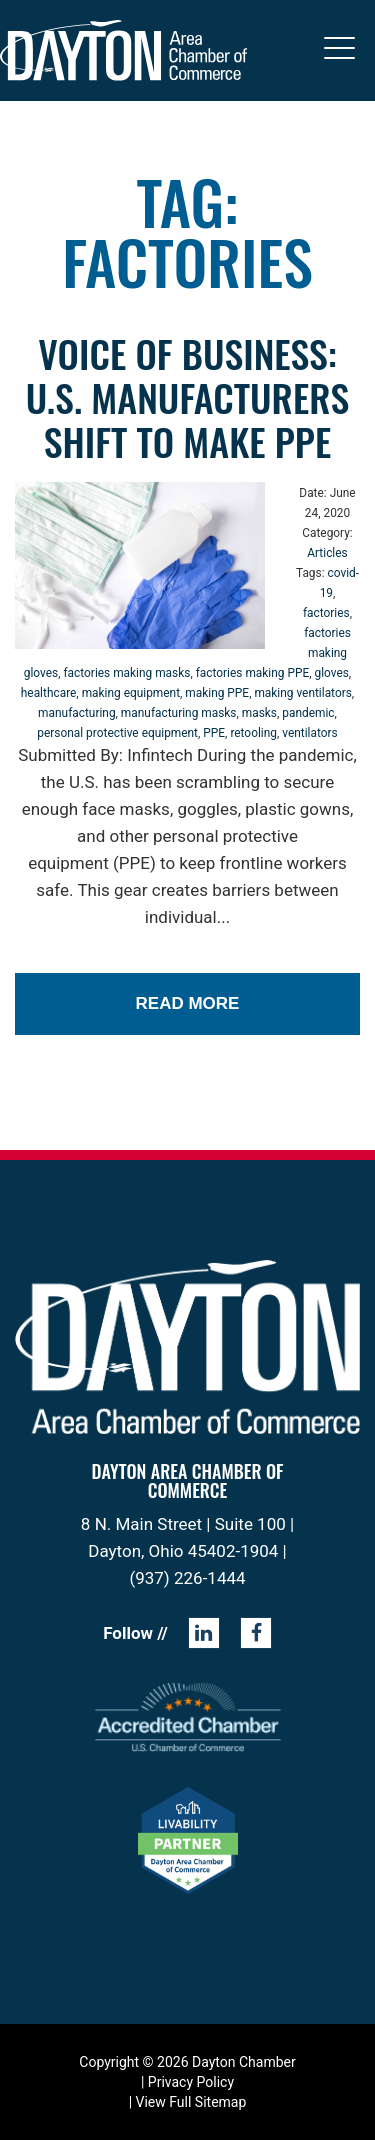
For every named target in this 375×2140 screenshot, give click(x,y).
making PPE (217, 693)
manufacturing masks (179, 713)
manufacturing (76, 713)
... (223, 917)
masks (259, 713)
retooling (253, 733)
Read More (188, 1003)
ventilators (309, 733)
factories (326, 613)
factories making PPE (252, 673)
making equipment (131, 693)
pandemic (308, 713)
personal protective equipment (117, 733)
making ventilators (302, 693)
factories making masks (126, 673)
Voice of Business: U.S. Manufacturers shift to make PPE (187, 397)
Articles (327, 553)
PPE (214, 733)
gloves (331, 673)
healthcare (49, 693)
